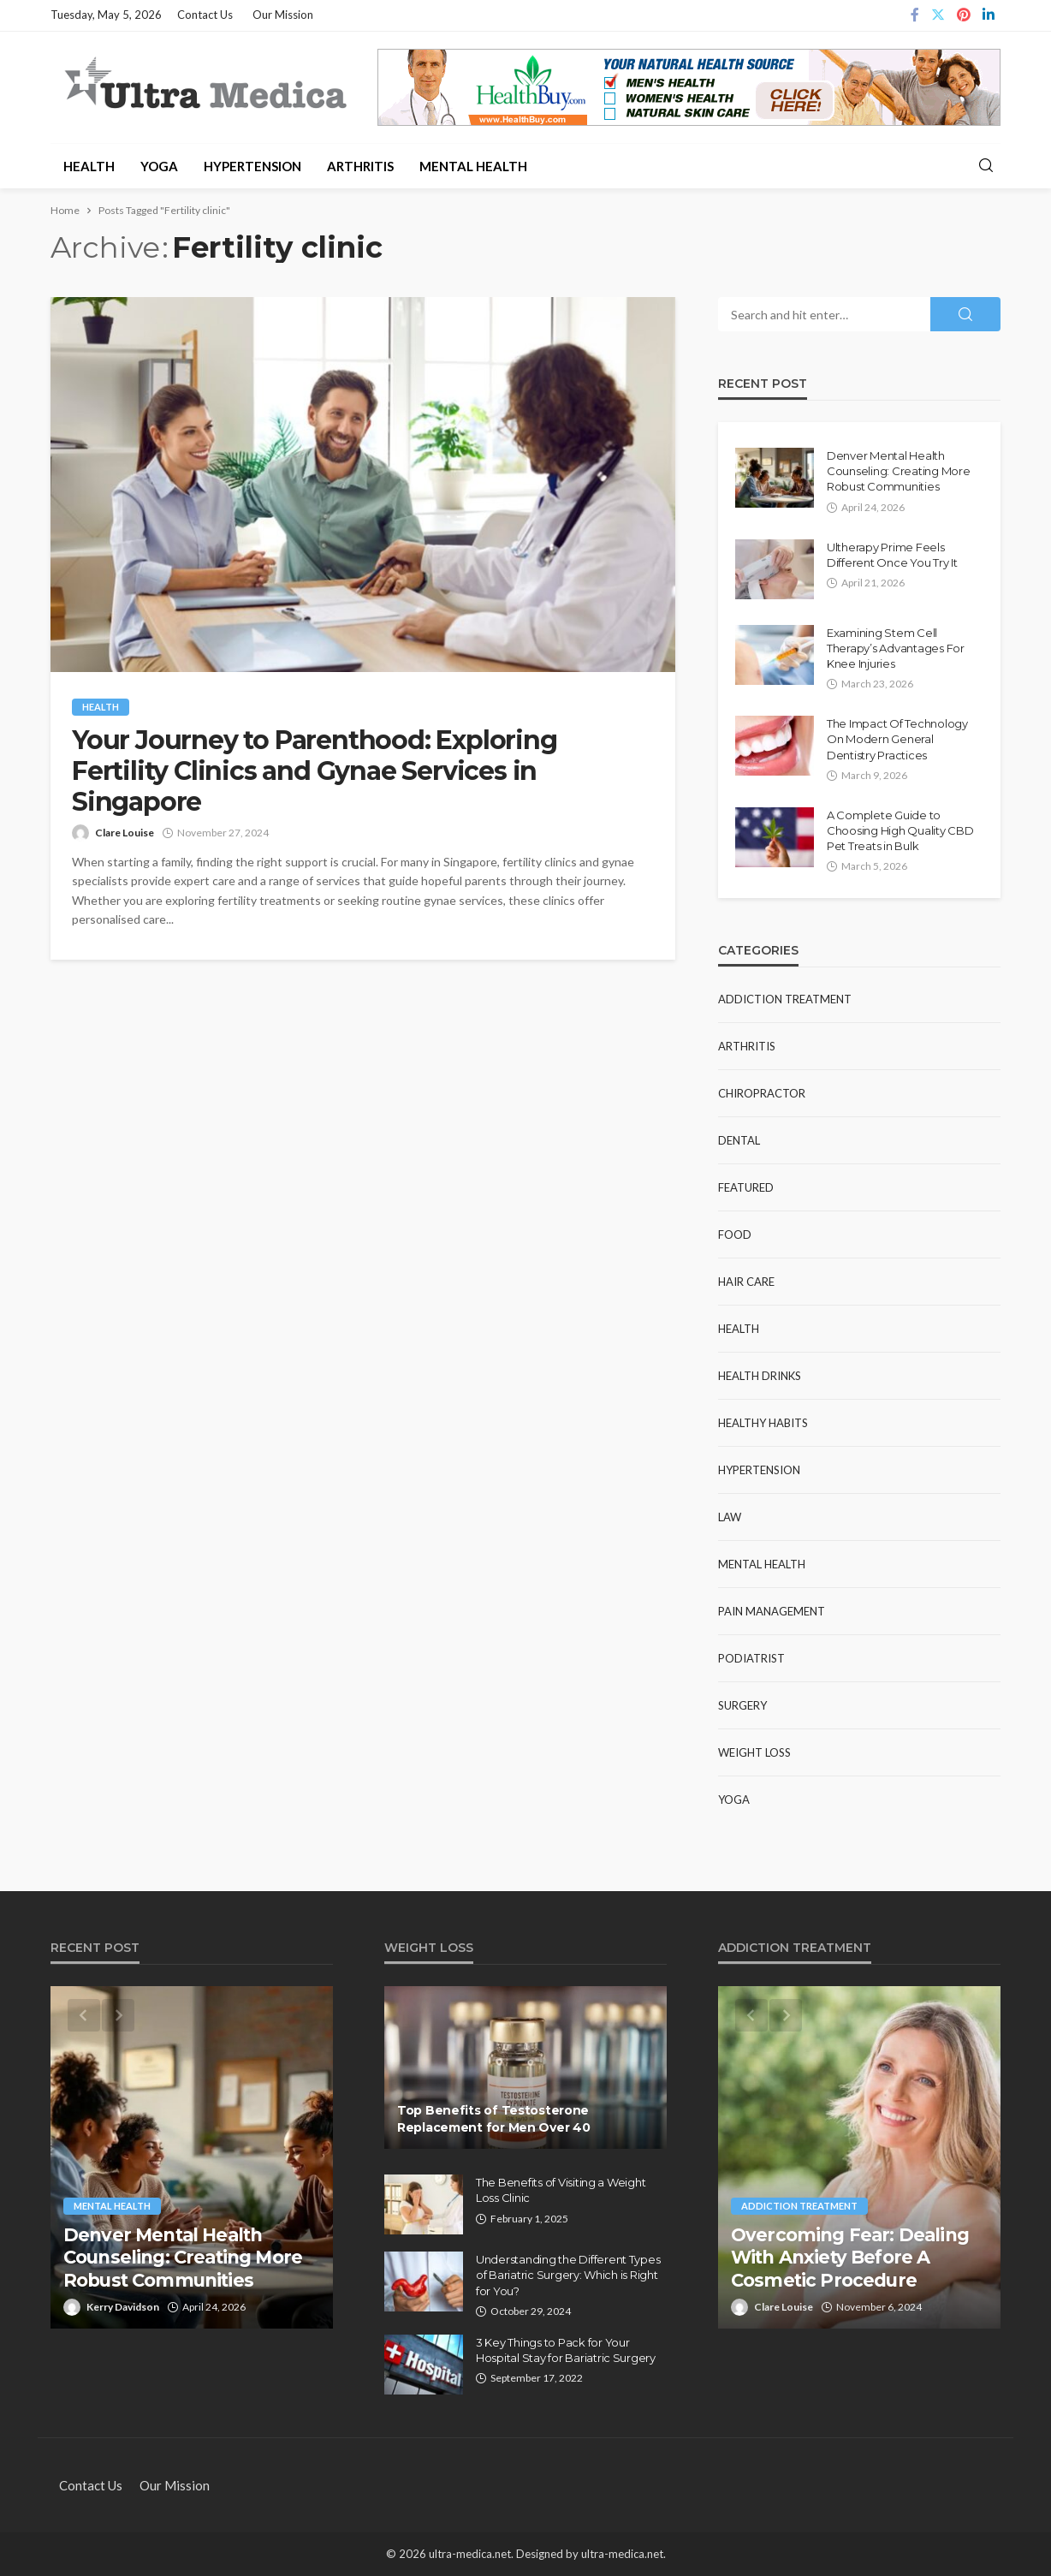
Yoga (159, 166)
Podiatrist (751, 1658)
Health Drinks (759, 1376)
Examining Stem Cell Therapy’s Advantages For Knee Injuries (896, 648)
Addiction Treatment (785, 999)
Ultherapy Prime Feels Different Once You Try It (892, 554)
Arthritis (360, 166)
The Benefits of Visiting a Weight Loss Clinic (560, 2189)
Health (89, 166)
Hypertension (252, 166)
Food (734, 1234)
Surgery (742, 1705)
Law (729, 1517)
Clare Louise (124, 832)
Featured (746, 1187)
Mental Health (473, 166)
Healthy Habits (763, 1423)
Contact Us (205, 14)
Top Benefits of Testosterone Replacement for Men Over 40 (493, 2119)
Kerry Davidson (122, 2306)
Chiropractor (761, 1093)
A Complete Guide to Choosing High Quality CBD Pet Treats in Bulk (900, 830)
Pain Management (771, 1611)
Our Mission (282, 14)
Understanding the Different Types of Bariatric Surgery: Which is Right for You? (568, 2274)
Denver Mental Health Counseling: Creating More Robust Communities (899, 471)
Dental (739, 1140)
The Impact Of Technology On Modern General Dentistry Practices (897, 739)
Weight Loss (754, 1752)
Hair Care (746, 1281)
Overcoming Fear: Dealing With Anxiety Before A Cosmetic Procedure (850, 2257)
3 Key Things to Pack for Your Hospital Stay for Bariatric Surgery (566, 2350)
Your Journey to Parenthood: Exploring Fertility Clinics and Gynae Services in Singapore (314, 771)
